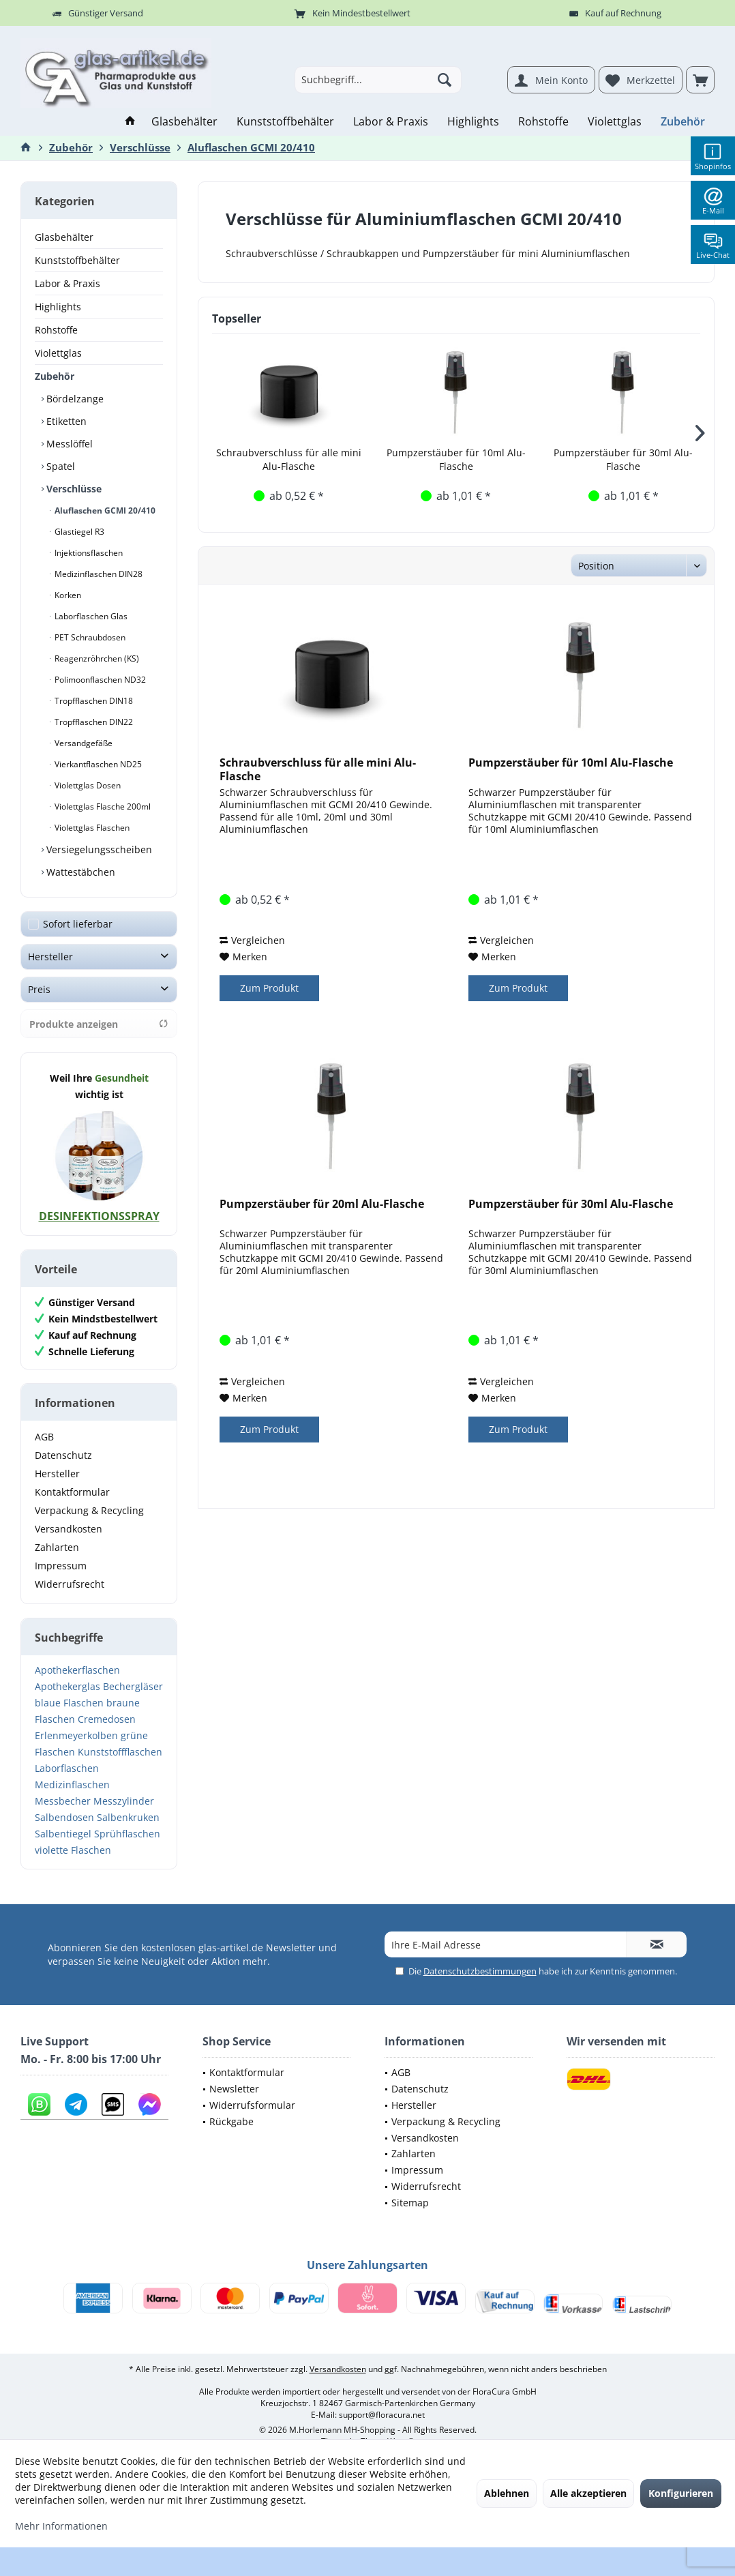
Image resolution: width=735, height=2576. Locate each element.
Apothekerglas (67, 1686)
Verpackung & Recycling (89, 1510)
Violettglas (58, 352)
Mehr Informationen (61, 2525)
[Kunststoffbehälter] (285, 122)
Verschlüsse (73, 488)
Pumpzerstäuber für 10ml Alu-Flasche (456, 459)
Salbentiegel (63, 1833)
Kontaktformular (72, 1491)
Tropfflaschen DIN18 (92, 701)
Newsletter (234, 2088)
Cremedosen (107, 1719)
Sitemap (410, 2202)
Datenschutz (63, 1455)
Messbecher (63, 1800)
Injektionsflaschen (87, 553)
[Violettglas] (614, 122)
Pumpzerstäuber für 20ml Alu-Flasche (322, 1204)
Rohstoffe (56, 329)
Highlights (58, 306)
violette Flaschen (73, 1850)
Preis (39, 989)
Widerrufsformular (252, 2105)
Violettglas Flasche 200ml (101, 806)
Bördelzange (74, 398)
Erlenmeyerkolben (76, 1735)
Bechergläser (133, 1686)
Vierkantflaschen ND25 (97, 764)
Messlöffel (68, 443)
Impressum (61, 1565)
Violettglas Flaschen (91, 827)
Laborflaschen (67, 1768)
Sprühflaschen (127, 1833)
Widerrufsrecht (69, 1584)
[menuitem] (700, 79)
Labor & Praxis (67, 283)
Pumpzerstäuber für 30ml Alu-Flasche (623, 459)
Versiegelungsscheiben (98, 849)
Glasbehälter (64, 237)
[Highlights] (473, 122)
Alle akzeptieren (588, 2493)
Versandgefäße (82, 743)
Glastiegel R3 (78, 531)
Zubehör (54, 376)
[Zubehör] (683, 122)
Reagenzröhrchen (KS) (95, 658)
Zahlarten (57, 1547)
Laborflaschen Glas (89, 616)
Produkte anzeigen (98, 1024)
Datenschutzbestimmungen (480, 1971)
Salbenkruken (128, 1817)
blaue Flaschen (69, 1702)
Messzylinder (123, 1800)
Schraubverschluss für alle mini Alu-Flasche (288, 459)
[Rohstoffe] (543, 122)
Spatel (59, 466)
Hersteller (50, 956)
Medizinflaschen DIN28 (97, 574)
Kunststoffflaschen (120, 1751)
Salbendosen (64, 1817)
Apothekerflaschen (77, 1669)
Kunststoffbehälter (77, 260)
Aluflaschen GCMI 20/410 (103, 510)
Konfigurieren (680, 2493)
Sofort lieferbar (77, 923)
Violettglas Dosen (86, 785)
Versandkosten (68, 1528)
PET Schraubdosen (88, 637)
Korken (66, 595)
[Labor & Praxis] (391, 122)
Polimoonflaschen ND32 (99, 679)
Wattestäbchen (79, 871)
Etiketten (65, 421)
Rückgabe (231, 2121)
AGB (44, 1436)
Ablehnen (506, 2493)
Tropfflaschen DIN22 (92, 722)
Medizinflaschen (72, 1784)
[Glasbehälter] (184, 122)
